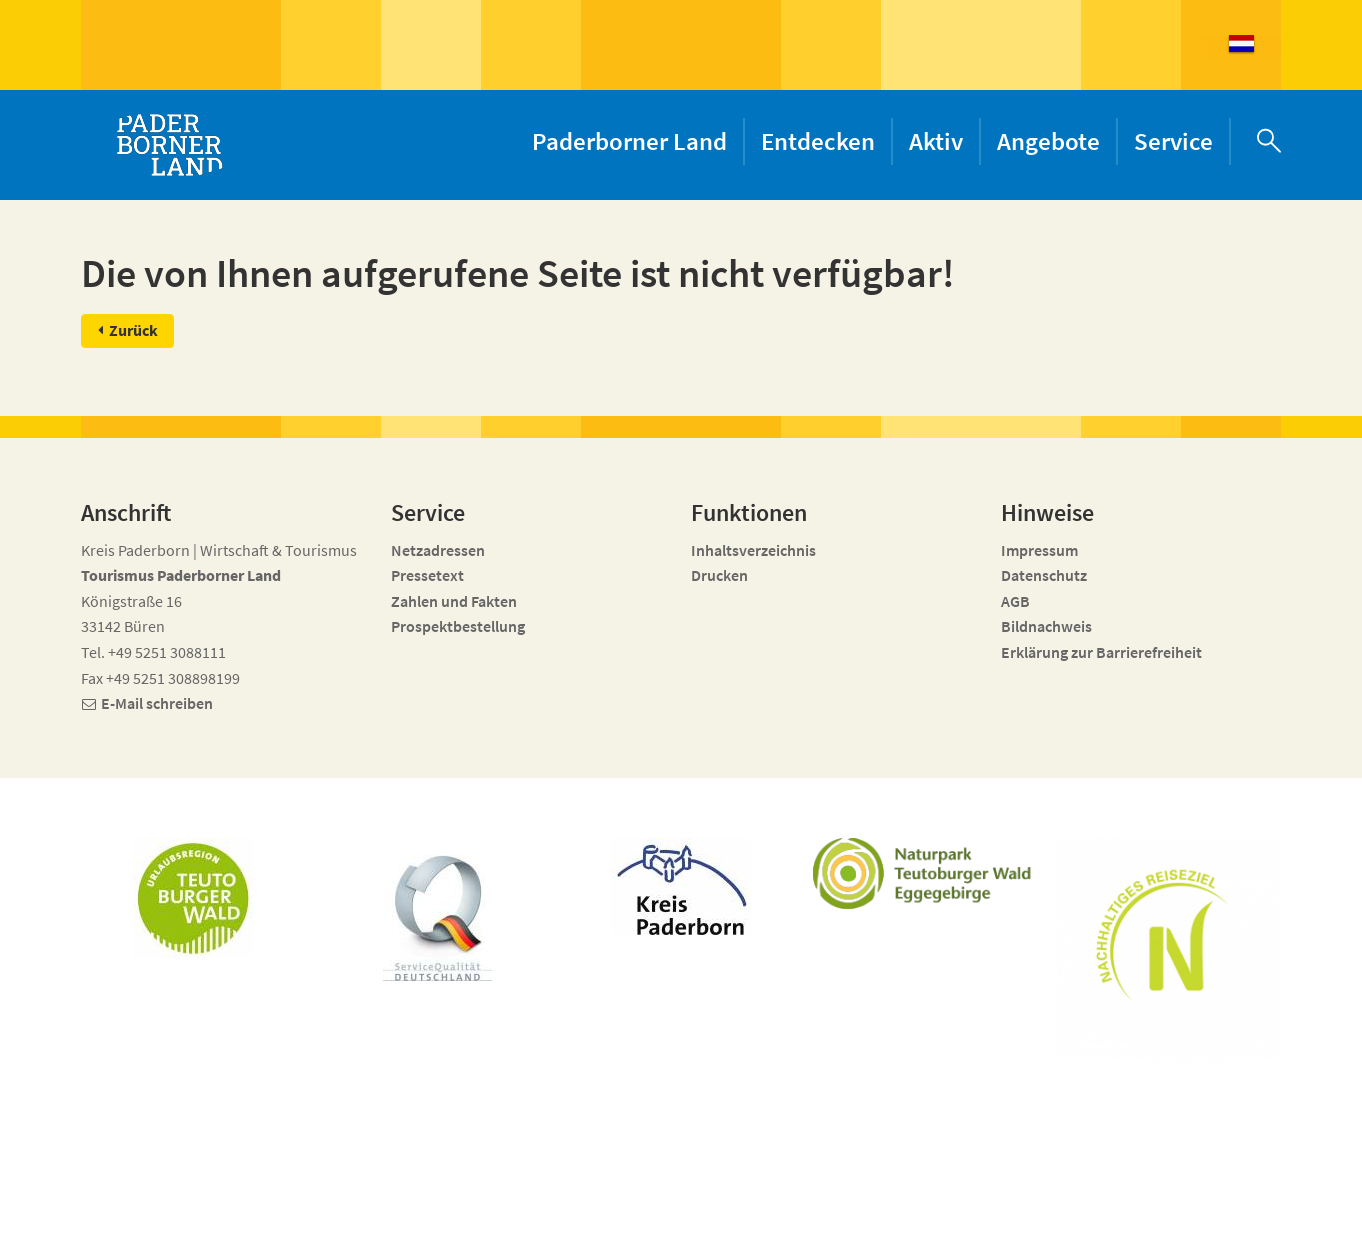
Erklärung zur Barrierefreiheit (1101, 652)
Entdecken (818, 141)
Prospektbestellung (458, 626)
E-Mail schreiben (157, 703)
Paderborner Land (629, 141)
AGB (1015, 601)
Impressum (1039, 550)
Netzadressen (438, 550)
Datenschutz (1044, 575)
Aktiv (936, 141)
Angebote (1048, 141)
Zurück (133, 330)
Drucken (719, 575)
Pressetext (427, 575)
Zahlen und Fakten (454, 601)
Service (1173, 141)
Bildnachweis (1046, 626)
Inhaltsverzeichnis (753, 550)
